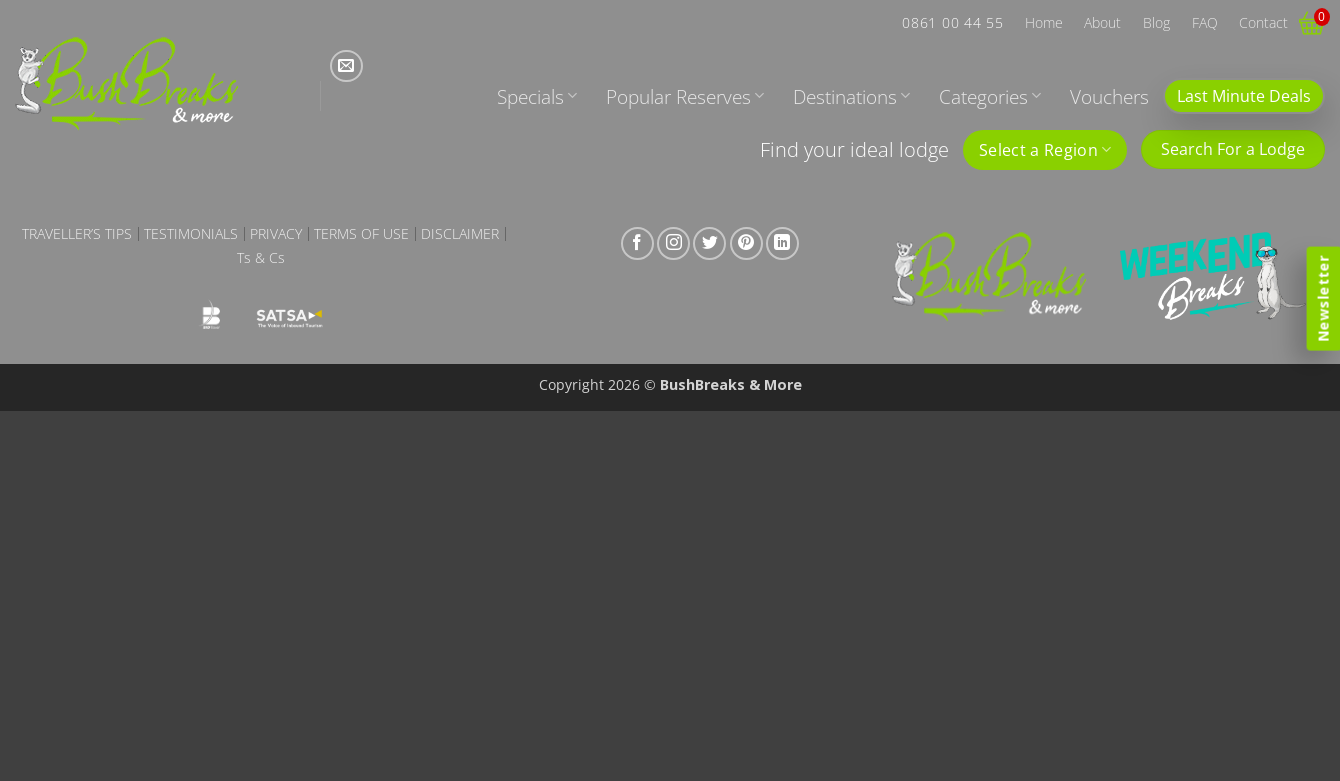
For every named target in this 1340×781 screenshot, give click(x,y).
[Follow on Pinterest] (746, 243)
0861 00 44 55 (952, 22)
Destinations (851, 96)
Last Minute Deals (1244, 96)
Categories (990, 96)
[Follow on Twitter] (709, 243)
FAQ (1205, 22)
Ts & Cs (261, 258)
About (1102, 22)
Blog (1156, 22)
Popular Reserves (685, 96)
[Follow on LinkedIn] (782, 243)
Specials (537, 96)
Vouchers (1109, 96)
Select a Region (1045, 150)
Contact (1263, 22)
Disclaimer (460, 234)
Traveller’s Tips (77, 234)
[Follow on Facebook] (637, 243)
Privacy (276, 234)
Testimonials (191, 234)
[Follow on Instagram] (673, 243)
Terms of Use (361, 234)
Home (1044, 22)
